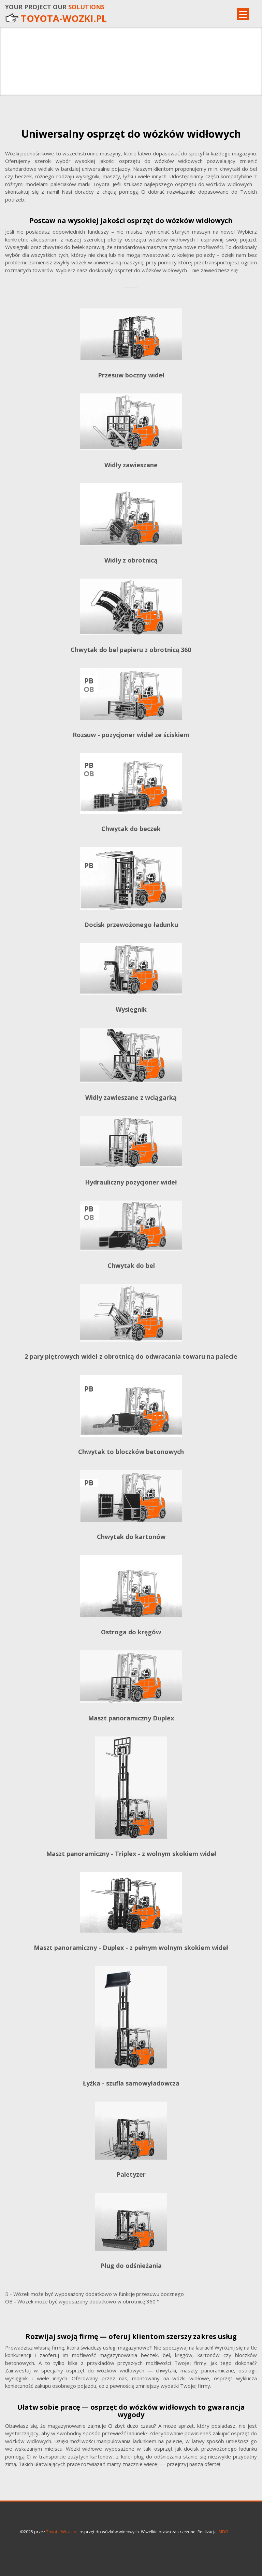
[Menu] (243, 14)
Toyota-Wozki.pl (61, 2532)
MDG (223, 2532)
